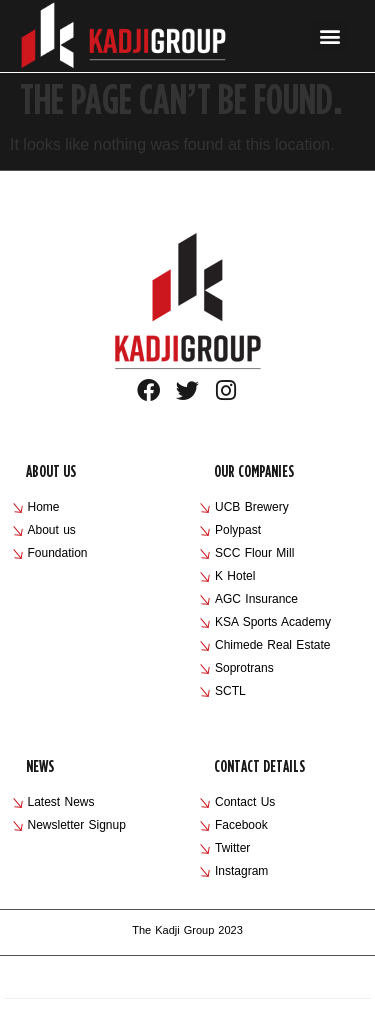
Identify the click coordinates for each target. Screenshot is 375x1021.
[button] (329, 36)
